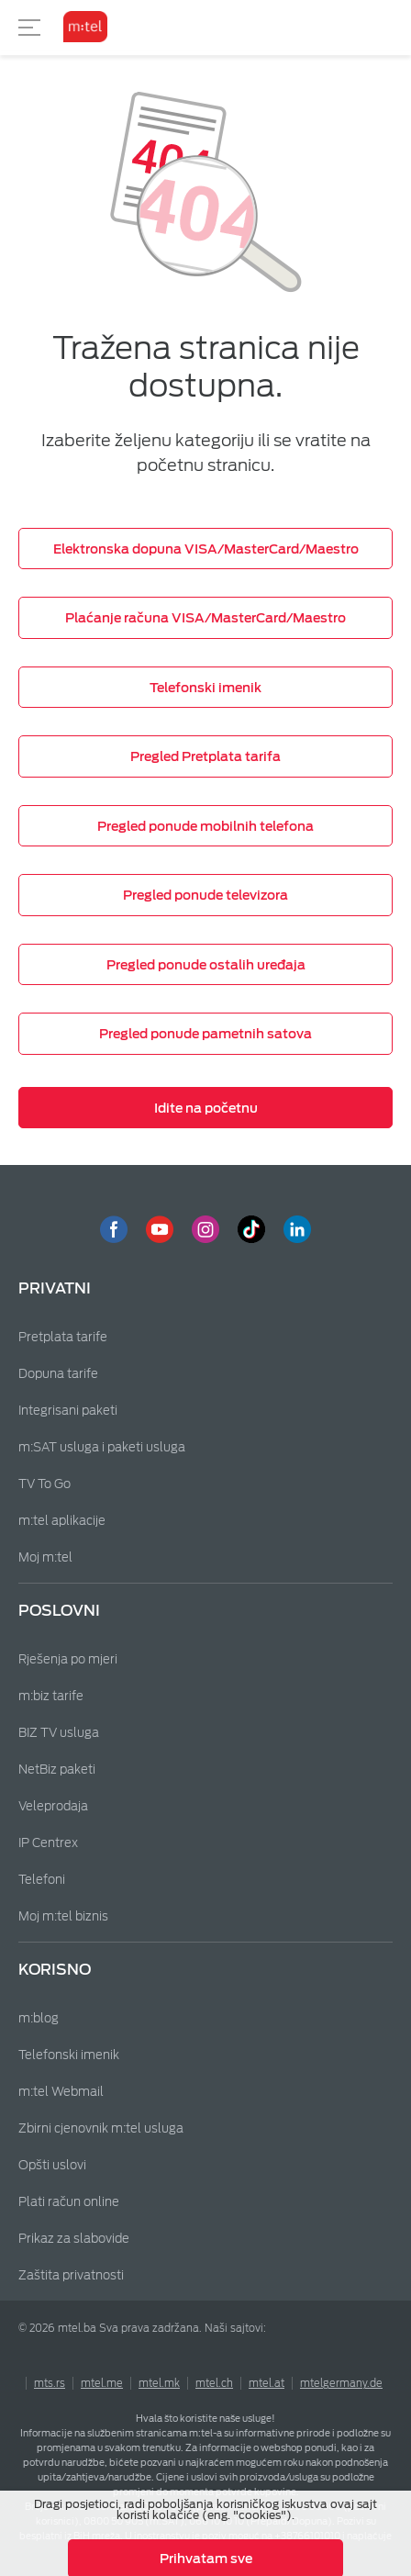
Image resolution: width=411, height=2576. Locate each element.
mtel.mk (159, 2383)
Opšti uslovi (52, 2165)
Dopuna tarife (58, 1374)
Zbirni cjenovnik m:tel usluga (100, 2128)
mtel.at (266, 2383)
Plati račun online (68, 2202)
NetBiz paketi (56, 1769)
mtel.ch (214, 2383)
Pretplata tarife (62, 1337)
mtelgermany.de (341, 2383)
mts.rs (49, 2383)
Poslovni (59, 1610)
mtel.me (102, 2383)
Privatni (54, 1288)
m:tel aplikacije (62, 1521)
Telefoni (41, 1880)
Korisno (54, 1969)
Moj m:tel (45, 1557)
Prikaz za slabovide (73, 2239)
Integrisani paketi (67, 1410)
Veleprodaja (53, 1806)
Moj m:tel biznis (63, 1916)
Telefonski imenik (68, 2055)
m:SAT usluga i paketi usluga (101, 1447)
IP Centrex (48, 1843)
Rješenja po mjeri (67, 1659)
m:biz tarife (50, 1696)
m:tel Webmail (61, 2092)
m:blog (38, 2018)
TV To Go (44, 1484)
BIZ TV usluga (58, 1733)
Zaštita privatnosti (71, 2275)
